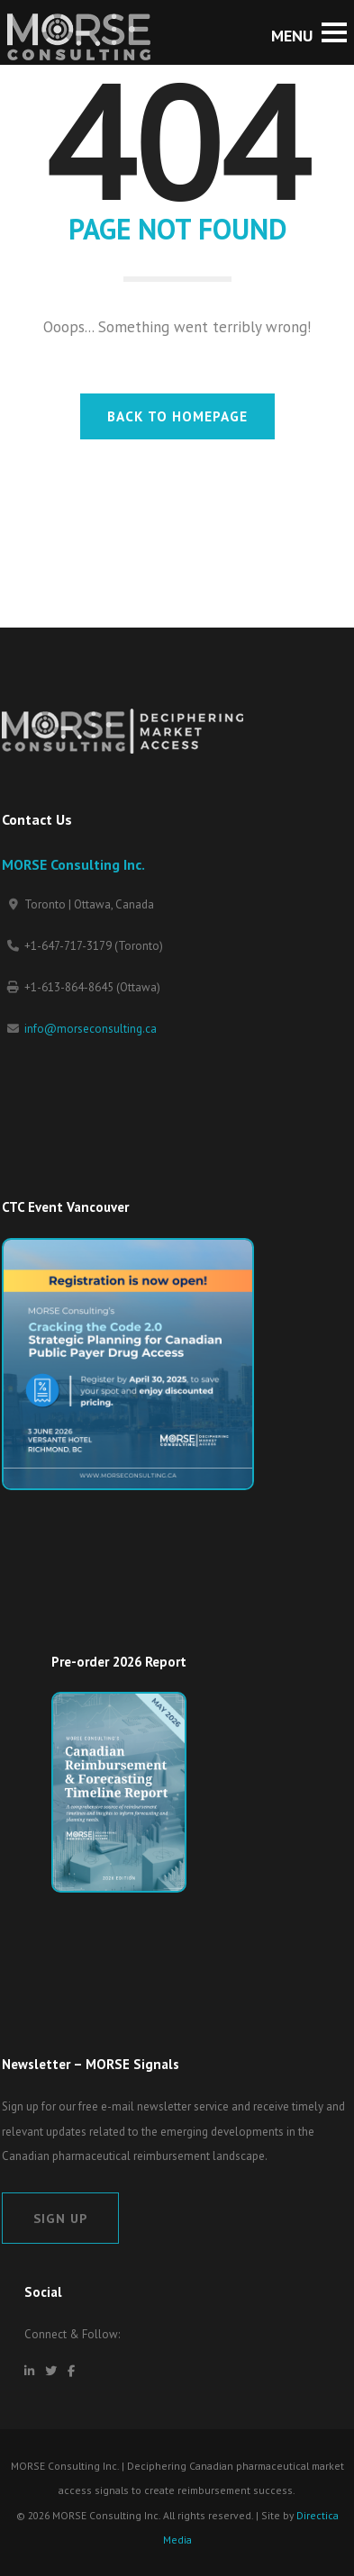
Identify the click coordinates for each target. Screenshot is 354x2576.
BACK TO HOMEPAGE (177, 416)
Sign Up (60, 2218)
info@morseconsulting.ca (90, 1028)
